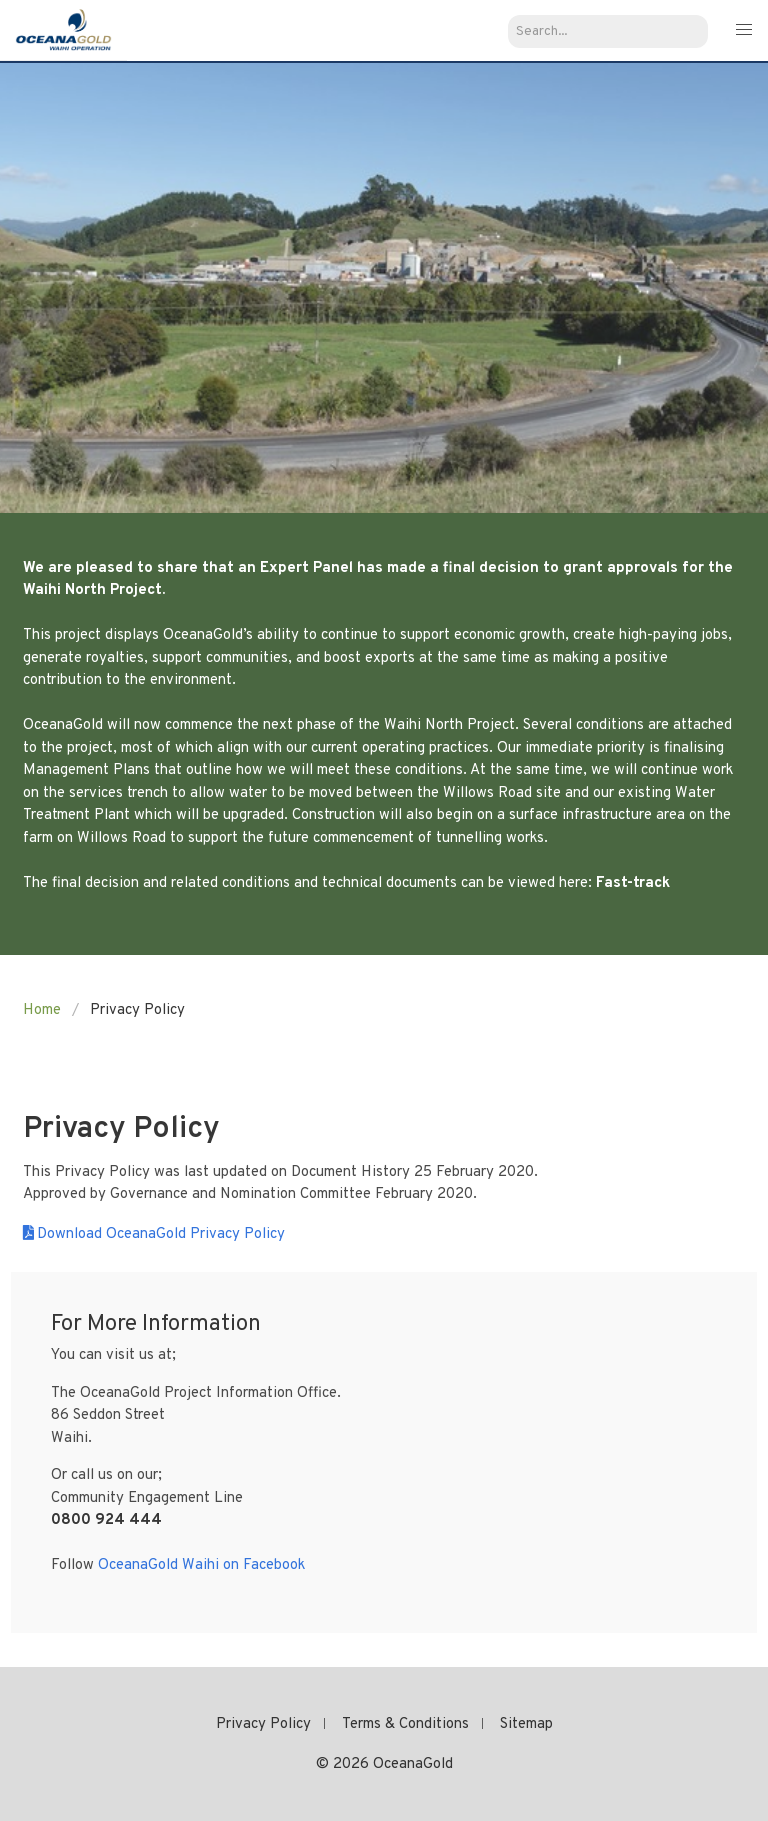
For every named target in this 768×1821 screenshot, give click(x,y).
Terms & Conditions (405, 1724)
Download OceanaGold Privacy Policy (161, 1234)
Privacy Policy (263, 1724)
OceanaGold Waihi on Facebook (201, 1565)
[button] (743, 30)
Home (42, 1010)
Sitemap (526, 1724)
